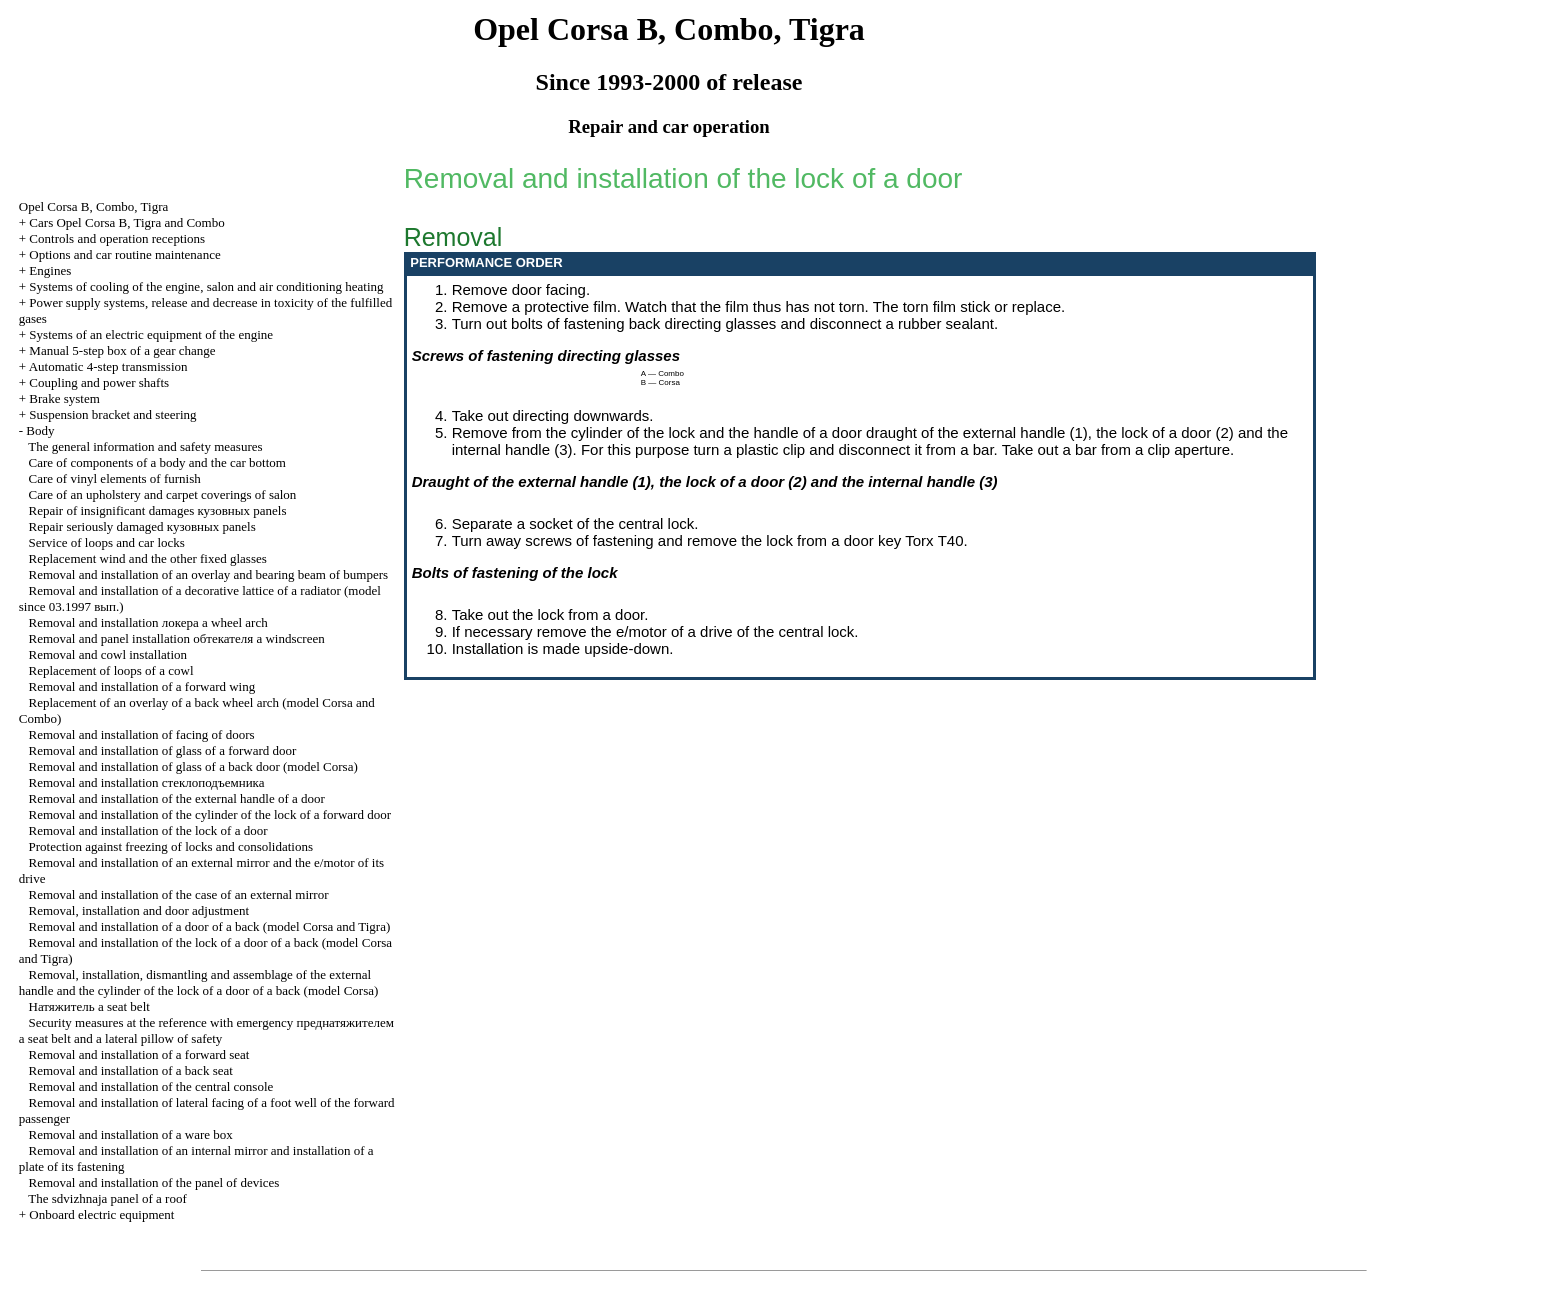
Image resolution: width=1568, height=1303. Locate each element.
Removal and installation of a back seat (131, 1070)
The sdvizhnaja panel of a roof (107, 1198)
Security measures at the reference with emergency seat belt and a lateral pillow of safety (206, 1030)
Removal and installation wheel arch (148, 622)
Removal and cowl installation (108, 654)
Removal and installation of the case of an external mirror (179, 894)
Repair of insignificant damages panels (158, 510)
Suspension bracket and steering (112, 414)
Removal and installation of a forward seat (139, 1054)
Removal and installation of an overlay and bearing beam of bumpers (209, 574)
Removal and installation (147, 782)
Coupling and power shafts (99, 382)
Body (40, 430)
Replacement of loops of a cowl (111, 670)
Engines (50, 270)
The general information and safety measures (145, 446)
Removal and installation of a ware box (131, 1134)
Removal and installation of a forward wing (142, 686)
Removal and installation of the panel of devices (154, 1182)
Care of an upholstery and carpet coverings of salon (163, 494)
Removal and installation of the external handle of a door (177, 798)
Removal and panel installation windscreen (177, 638)
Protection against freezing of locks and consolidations (171, 846)
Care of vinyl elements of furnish (115, 478)
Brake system (64, 398)
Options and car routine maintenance (124, 254)
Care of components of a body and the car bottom (157, 462)
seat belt (89, 1006)
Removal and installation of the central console (151, 1086)
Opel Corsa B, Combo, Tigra (94, 206)
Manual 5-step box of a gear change (122, 350)
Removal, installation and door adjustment (139, 910)
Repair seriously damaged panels (142, 526)
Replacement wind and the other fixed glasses (148, 558)
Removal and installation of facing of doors (142, 734)
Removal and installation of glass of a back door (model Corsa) (193, 766)
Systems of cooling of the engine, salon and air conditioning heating (206, 286)
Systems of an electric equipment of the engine (151, 334)
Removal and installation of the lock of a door (148, 830)
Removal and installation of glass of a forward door (163, 750)
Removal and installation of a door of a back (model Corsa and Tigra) (210, 926)
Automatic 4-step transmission (108, 366)
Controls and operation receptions (117, 238)
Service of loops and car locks (107, 542)
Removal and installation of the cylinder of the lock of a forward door (210, 814)
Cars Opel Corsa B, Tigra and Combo (126, 222)
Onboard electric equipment (101, 1214)
